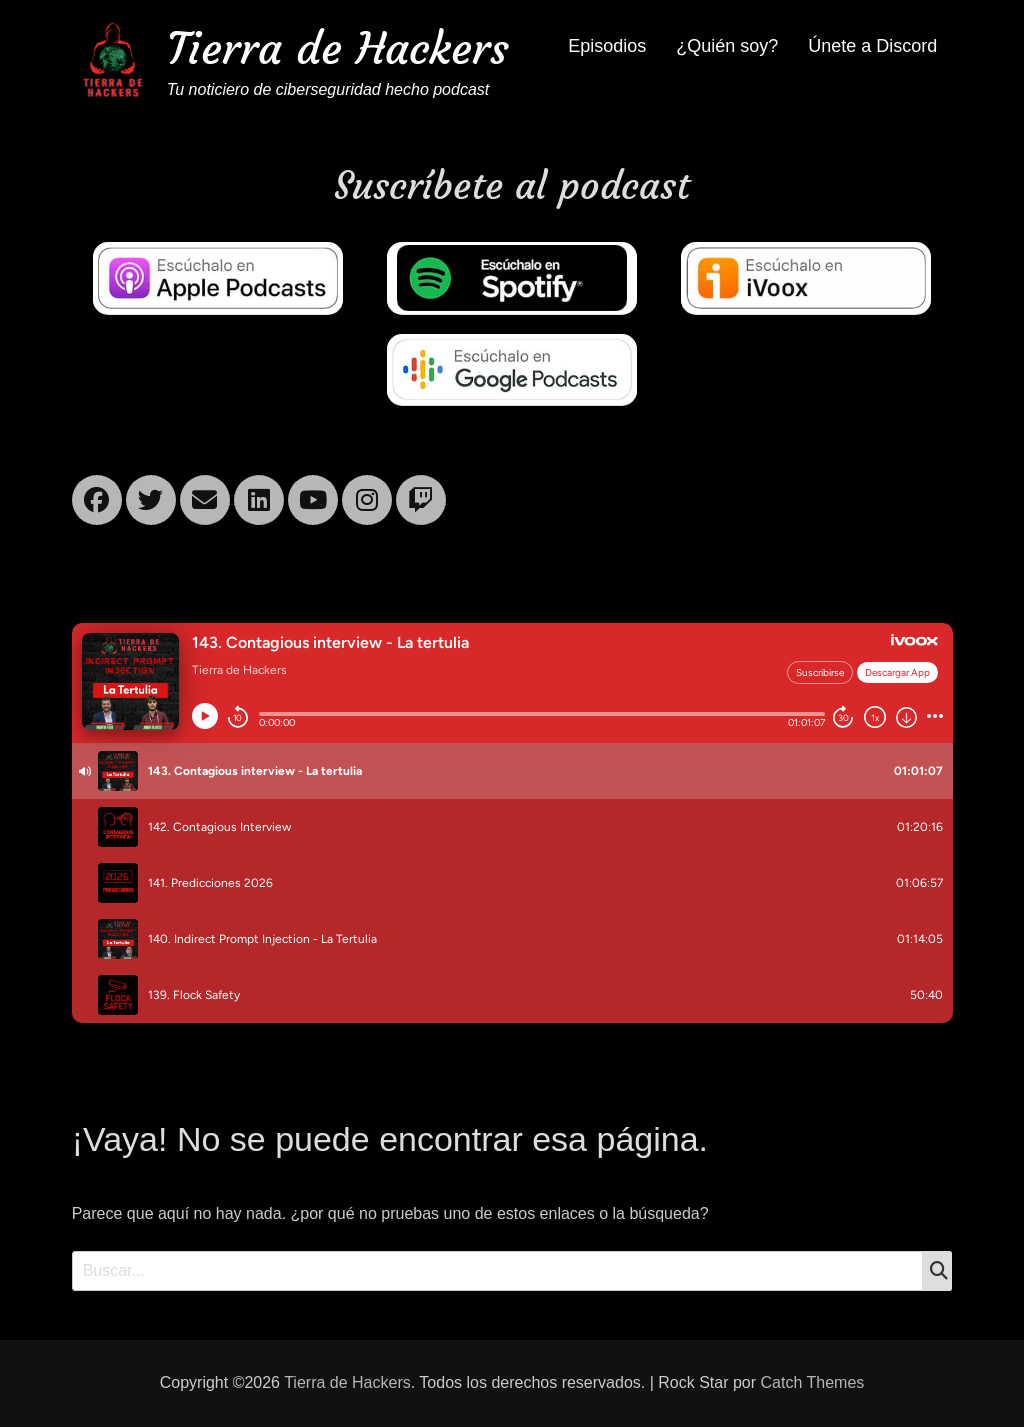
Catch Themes (813, 1382)
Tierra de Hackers (338, 48)
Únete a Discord (872, 46)
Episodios (607, 46)
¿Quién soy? (727, 46)
